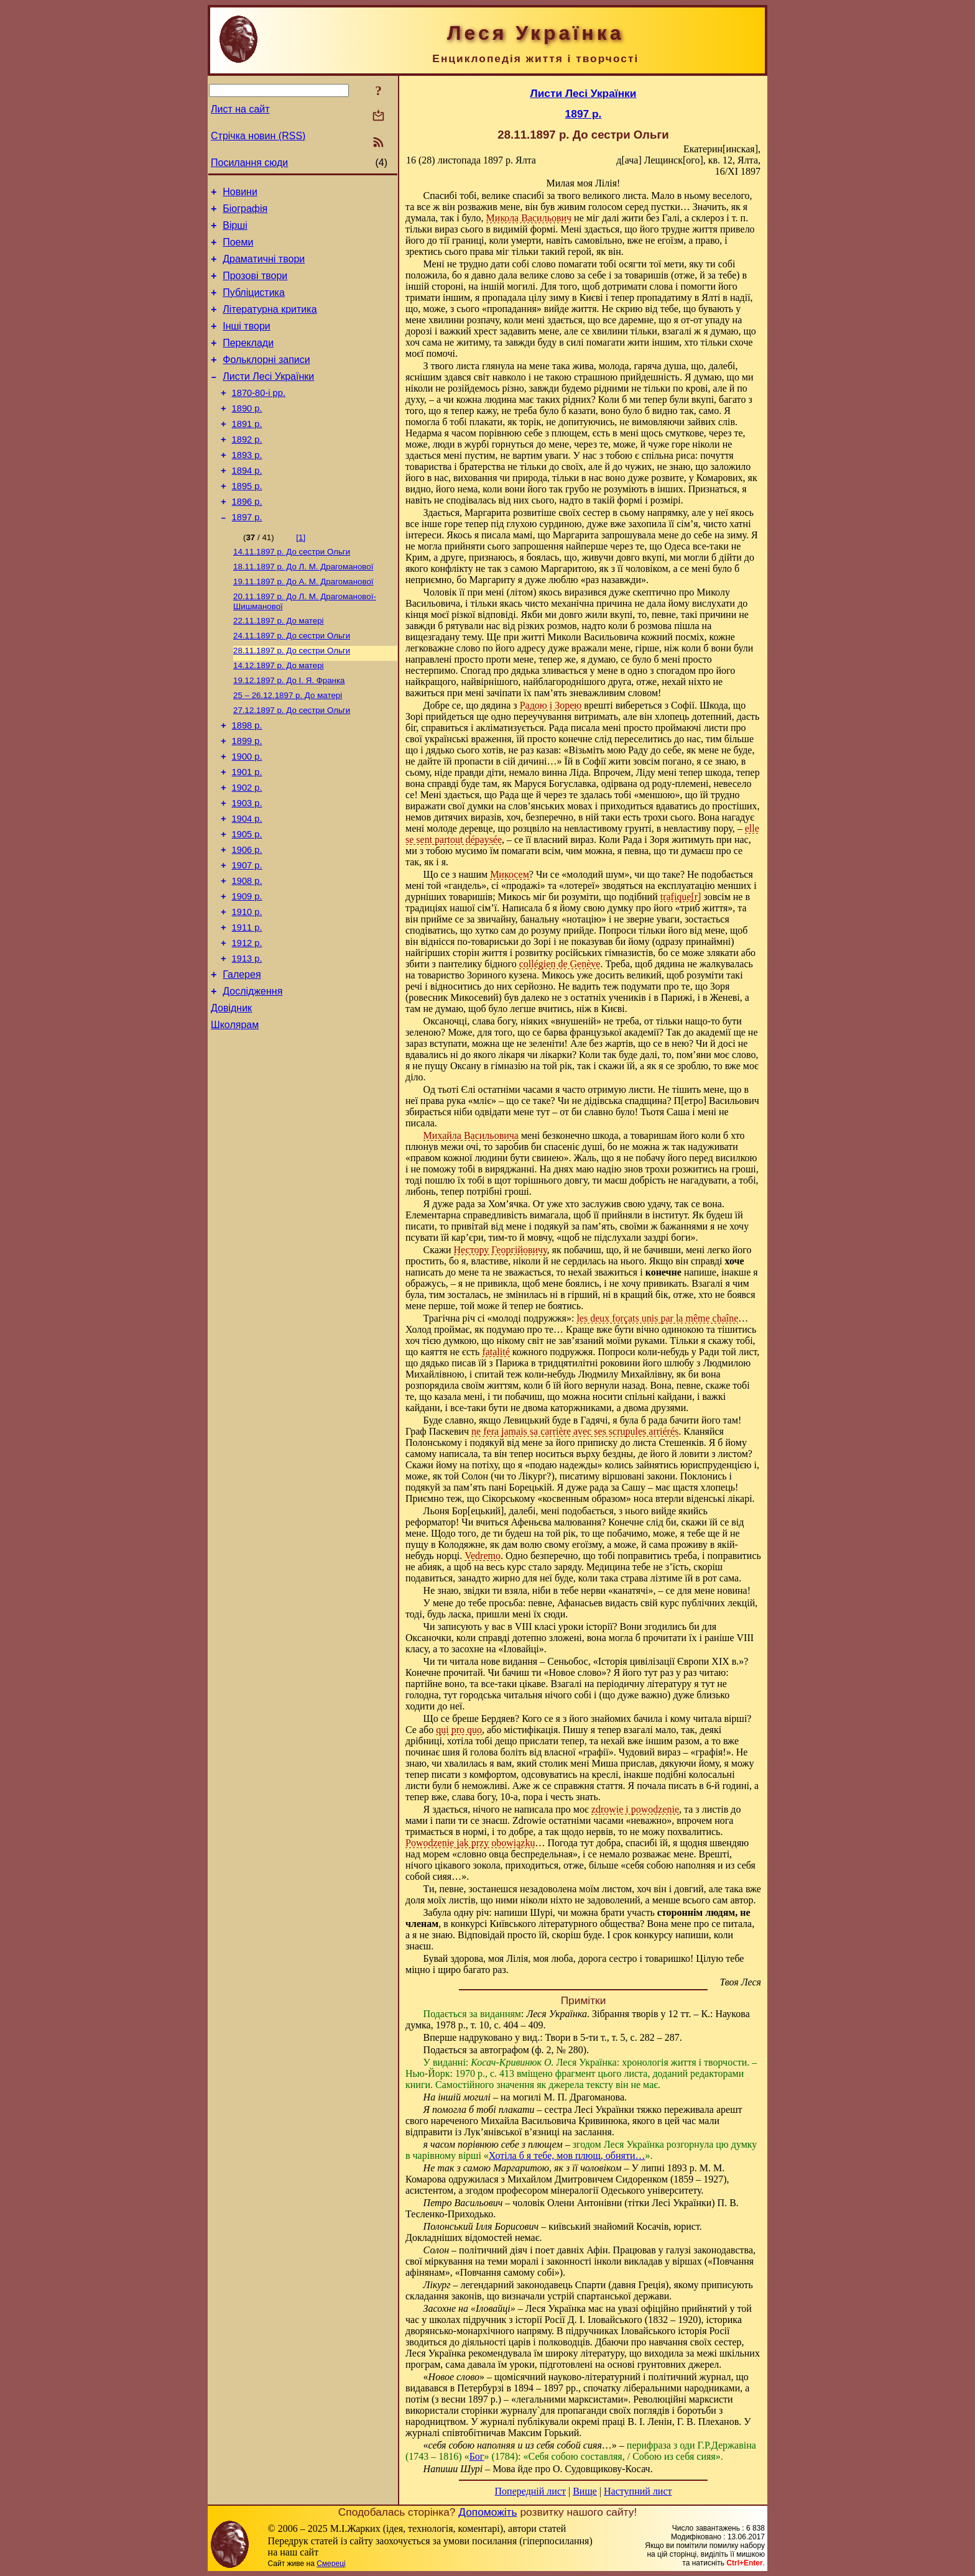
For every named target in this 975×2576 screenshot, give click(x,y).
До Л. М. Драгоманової (303, 608)
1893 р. (247, 487)
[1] (300, 576)
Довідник (231, 1096)
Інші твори (246, 343)
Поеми (238, 249)
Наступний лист (638, 2491)
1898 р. (247, 780)
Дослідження (252, 1077)
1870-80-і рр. (258, 417)
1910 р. (247, 989)
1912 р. (247, 1024)
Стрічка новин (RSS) (258, 136)
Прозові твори (255, 287)
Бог (476, 2456)
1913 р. (247, 1041)
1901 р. (247, 832)
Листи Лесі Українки (268, 398)
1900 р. (247, 815)
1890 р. (247, 434)
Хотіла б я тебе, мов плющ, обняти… (567, 2155)
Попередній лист (530, 2491)
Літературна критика (270, 324)
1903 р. (247, 867)
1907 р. (247, 937)
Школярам (235, 1115)
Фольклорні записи (266, 380)
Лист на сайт (240, 109)
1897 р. (247, 556)
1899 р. (247, 798)
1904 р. (247, 885)
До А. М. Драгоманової (303, 624)
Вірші (235, 231)
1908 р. (247, 954)
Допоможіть (487, 2512)
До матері (278, 666)
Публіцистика (254, 305)
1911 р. (247, 1006)
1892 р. (247, 469)
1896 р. (247, 539)
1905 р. (247, 902)
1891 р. (247, 452)
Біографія (245, 212)
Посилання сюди (249, 162)
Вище (585, 2491)
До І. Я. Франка (289, 730)
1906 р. (247, 919)
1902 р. (247, 850)
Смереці (331, 2563)
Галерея (242, 1059)
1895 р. (247, 522)
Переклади (248, 361)
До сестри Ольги (291, 592)
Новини (240, 193)
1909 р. (247, 972)
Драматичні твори (264, 268)
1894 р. (247, 504)
